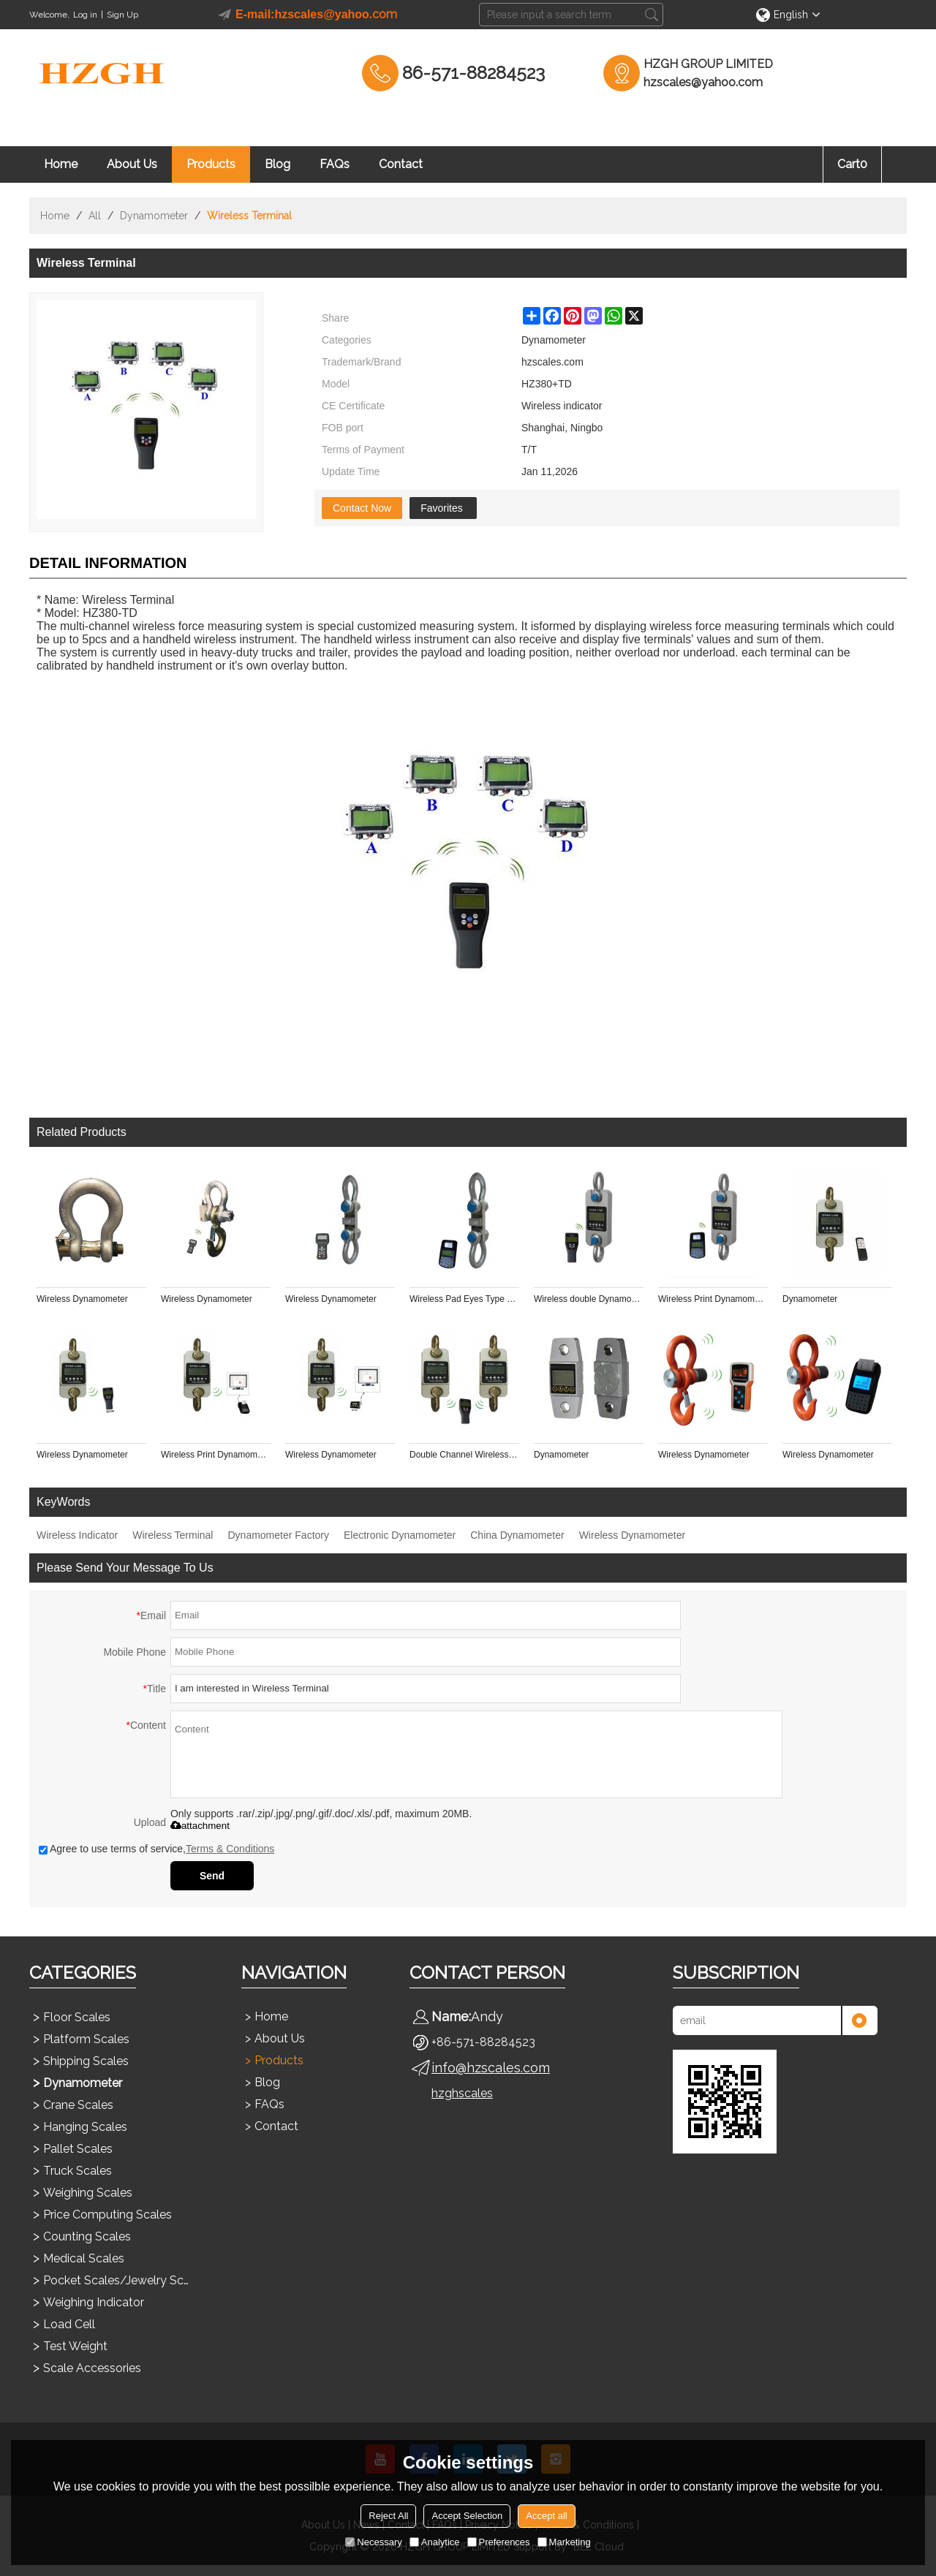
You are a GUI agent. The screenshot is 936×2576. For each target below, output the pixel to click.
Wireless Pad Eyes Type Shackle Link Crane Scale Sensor (464, 1299)
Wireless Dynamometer (82, 1299)
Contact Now (362, 508)
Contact (401, 164)
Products (210, 164)
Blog (277, 164)
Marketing (564, 2542)
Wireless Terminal (172, 1535)
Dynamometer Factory (277, 1535)
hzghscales (462, 2093)
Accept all (546, 2515)
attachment (200, 1825)
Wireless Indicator (77, 1535)
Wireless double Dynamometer (589, 1299)
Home (61, 164)
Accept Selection (466, 2515)
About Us (132, 164)
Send (212, 1876)
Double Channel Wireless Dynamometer (464, 1455)
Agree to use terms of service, (156, 1849)
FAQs (335, 164)
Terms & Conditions (230, 1849)
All (94, 215)
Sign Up (122, 15)
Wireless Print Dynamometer (713, 1299)
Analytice (435, 2542)
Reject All (388, 2515)
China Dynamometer (517, 1535)
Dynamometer (154, 215)
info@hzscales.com (490, 2067)
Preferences (498, 2542)
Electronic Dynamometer (400, 1535)
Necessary (373, 2542)
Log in (85, 15)
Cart (852, 164)
